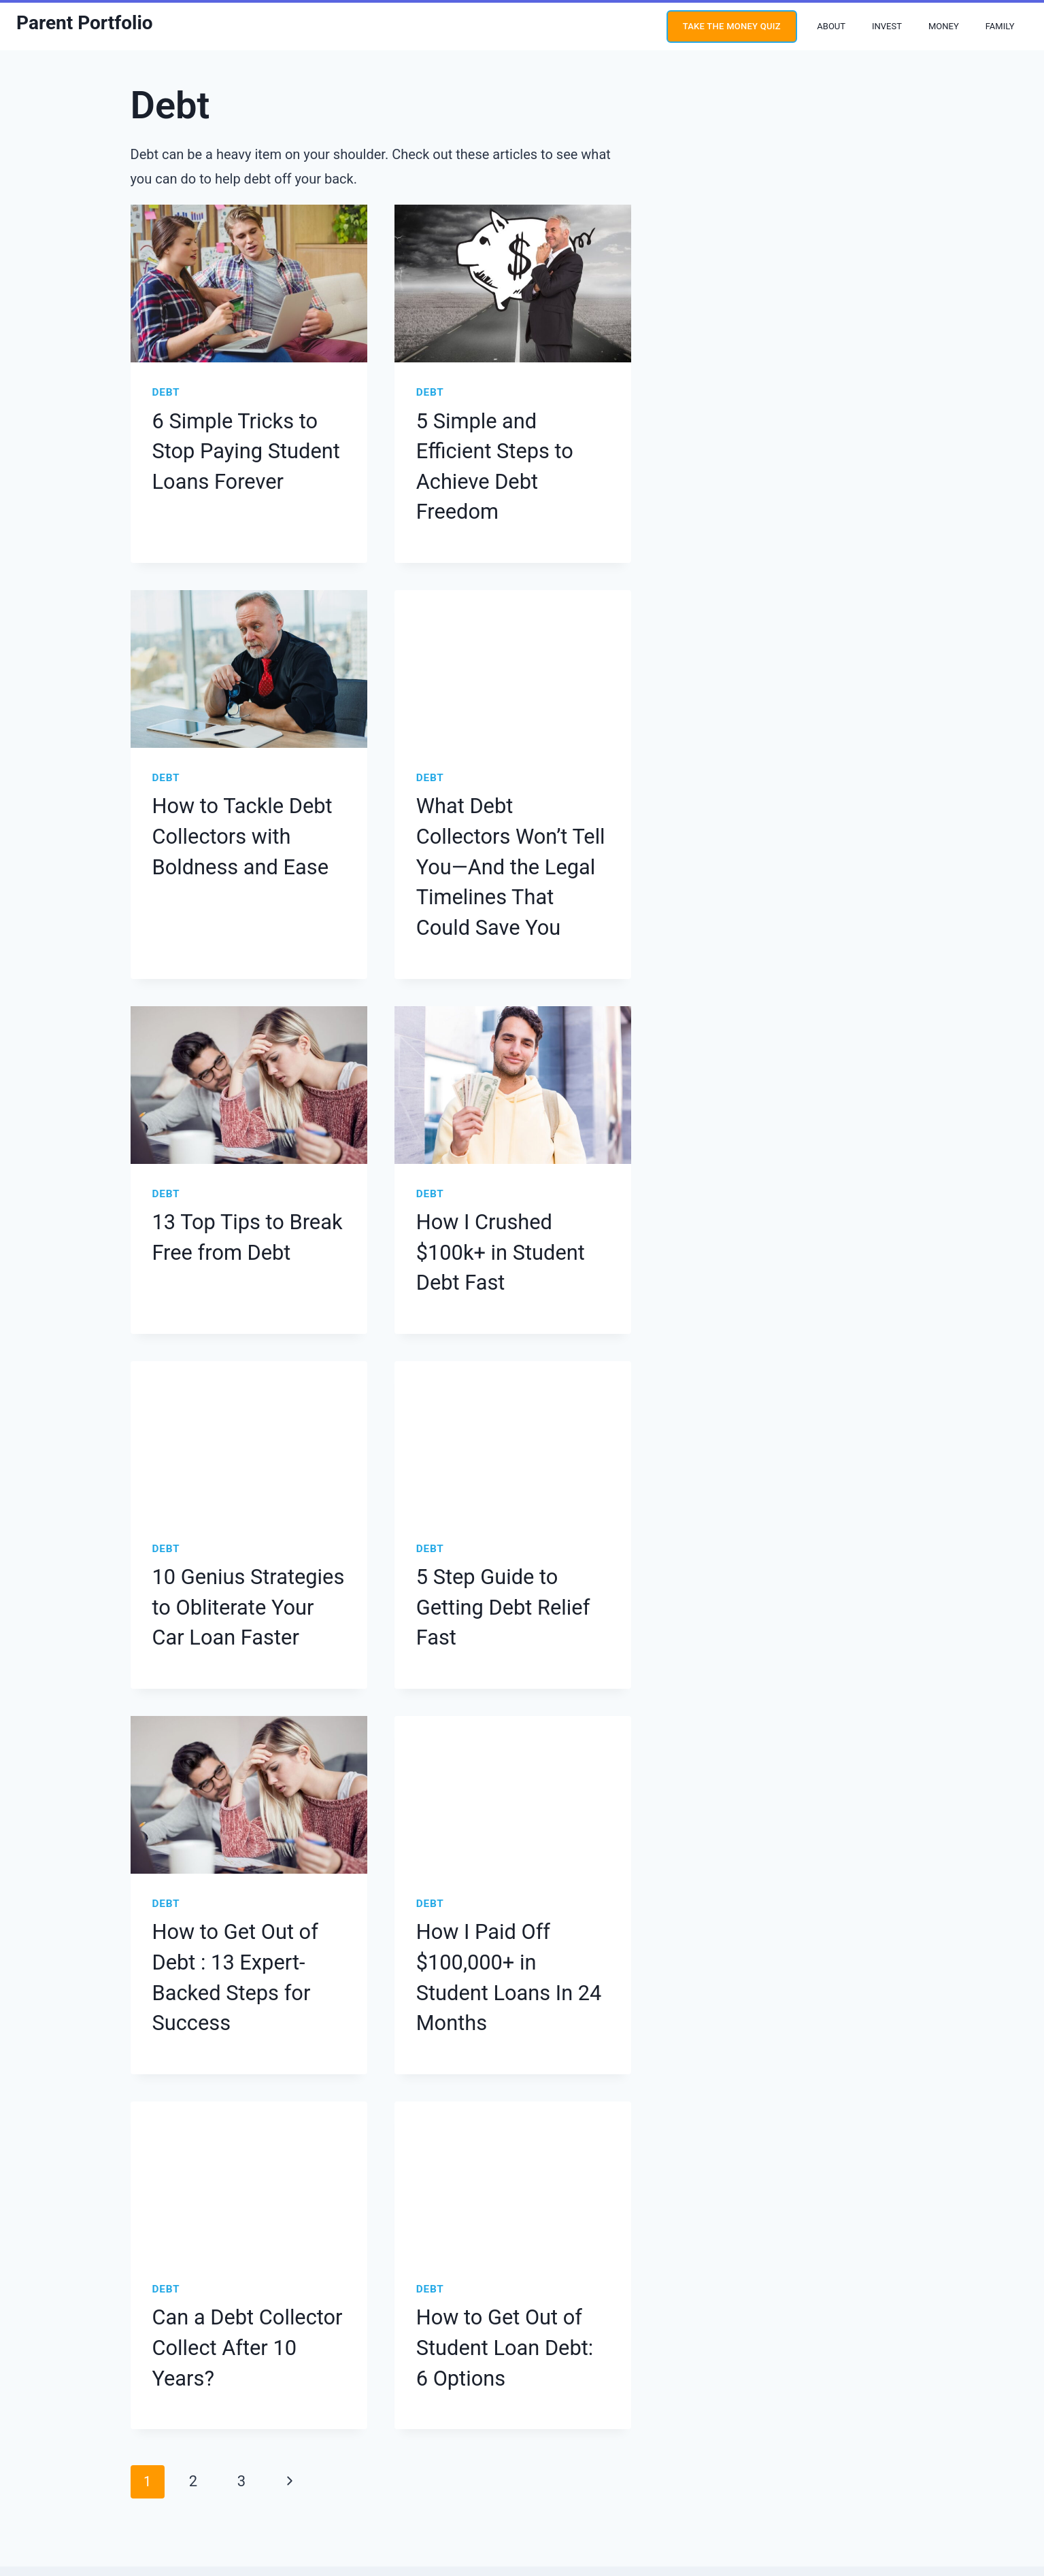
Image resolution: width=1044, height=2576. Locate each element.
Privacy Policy (477, 2467)
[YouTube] (27, 2467)
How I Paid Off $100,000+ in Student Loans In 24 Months (512, 1795)
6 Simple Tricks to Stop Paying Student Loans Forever (239, 443)
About (831, 26)
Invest (887, 26)
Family (1000, 26)
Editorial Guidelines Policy (386, 2467)
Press (678, 2467)
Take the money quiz (732, 26)
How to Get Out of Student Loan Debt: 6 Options (495, 2132)
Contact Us (724, 2467)
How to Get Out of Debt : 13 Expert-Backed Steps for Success (243, 1795)
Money (943, 26)
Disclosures (630, 2467)
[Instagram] (57, 2467)
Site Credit (614, 2500)
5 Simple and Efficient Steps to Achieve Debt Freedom (499, 443)
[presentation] (249, 283)
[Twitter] (85, 2467)
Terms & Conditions (556, 2467)
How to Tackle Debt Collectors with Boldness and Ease (245, 781)
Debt (165, 392)
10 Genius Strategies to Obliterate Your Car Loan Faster (244, 1457)
